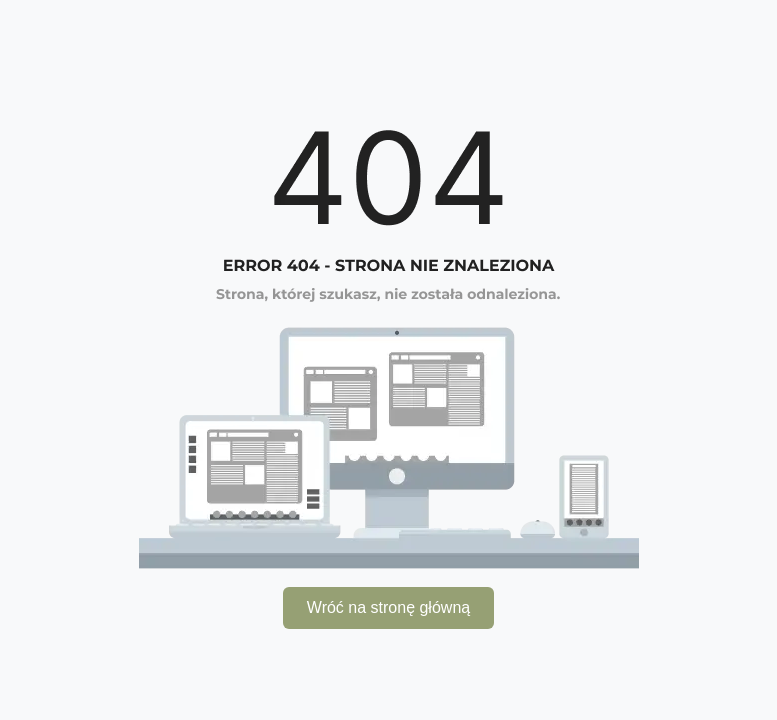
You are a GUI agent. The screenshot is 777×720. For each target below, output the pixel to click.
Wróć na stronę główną (388, 607)
